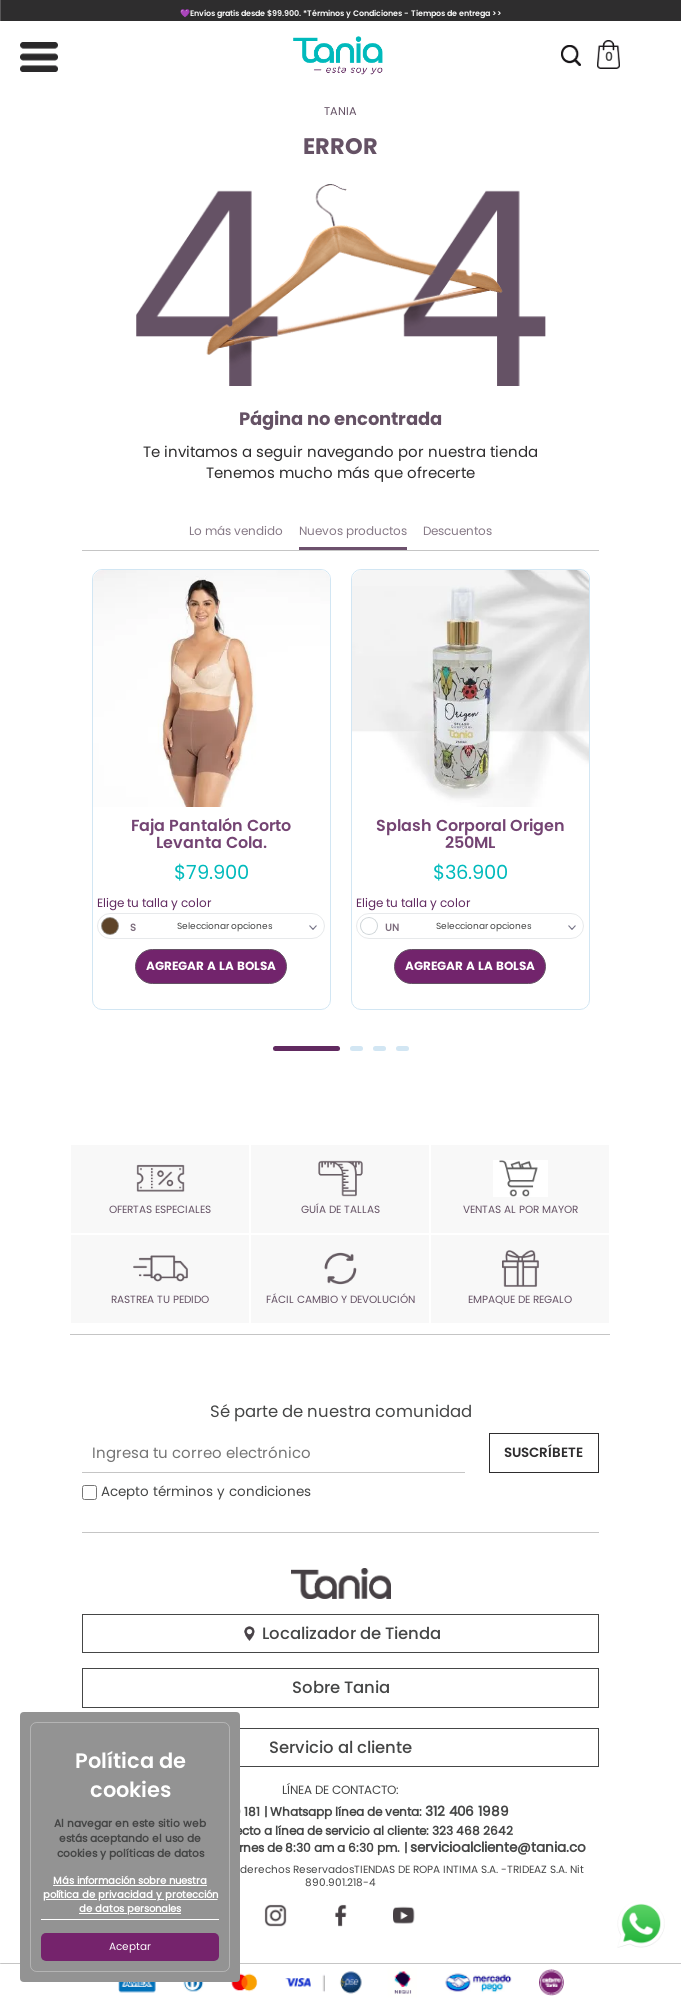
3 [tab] (379, 1048)
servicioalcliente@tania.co (498, 1847)
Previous (104, 807)
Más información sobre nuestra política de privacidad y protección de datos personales (130, 1895)
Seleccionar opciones (225, 926)
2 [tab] (356, 1048)
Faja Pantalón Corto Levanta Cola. (211, 835)
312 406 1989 (467, 1811)
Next (576, 807)
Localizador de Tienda (341, 1633)
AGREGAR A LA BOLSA (211, 965)
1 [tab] (306, 1048)
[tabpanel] (211, 789)
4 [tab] (402, 1048)
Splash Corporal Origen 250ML (470, 835)
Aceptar (130, 1946)
